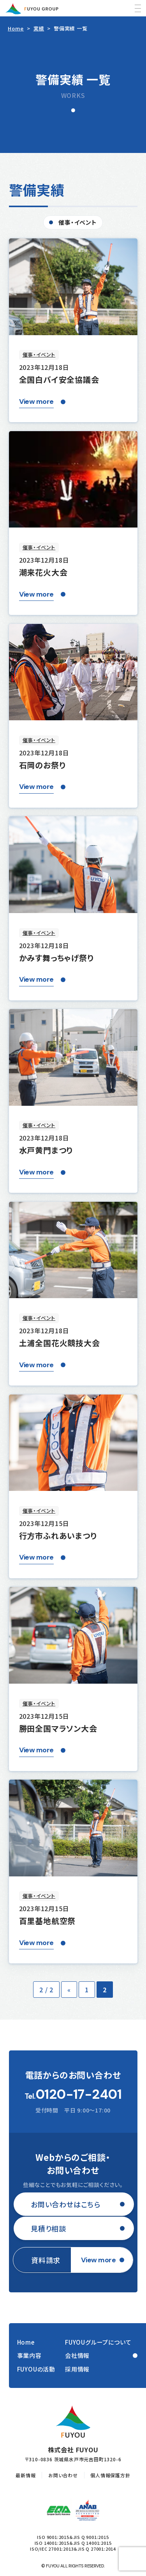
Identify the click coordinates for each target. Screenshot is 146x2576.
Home (16, 28)
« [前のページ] (69, 1989)
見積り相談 (48, 2228)
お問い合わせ (63, 2475)
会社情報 (77, 2355)
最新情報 (25, 2475)
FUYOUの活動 (36, 2369)
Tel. (73, 2094)
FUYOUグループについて (98, 2342)
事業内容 (29, 2355)
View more (36, 401)
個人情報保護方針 (110, 2475)
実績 (38, 28)
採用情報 (77, 2369)
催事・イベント (77, 222)
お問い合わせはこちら (65, 2204)
